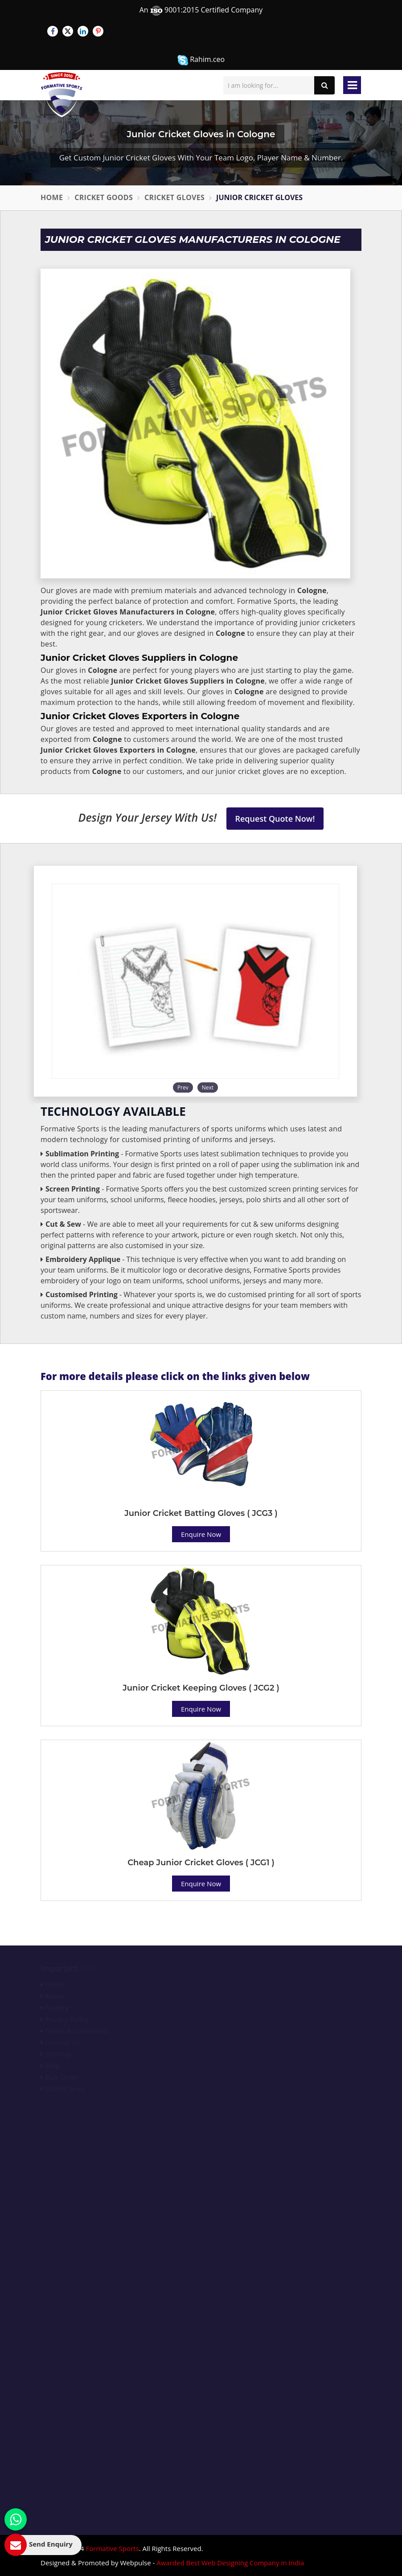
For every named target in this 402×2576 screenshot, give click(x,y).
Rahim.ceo (201, 60)
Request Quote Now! (275, 818)
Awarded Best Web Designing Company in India (230, 2562)
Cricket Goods (103, 197)
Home (52, 197)
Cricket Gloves (174, 197)
